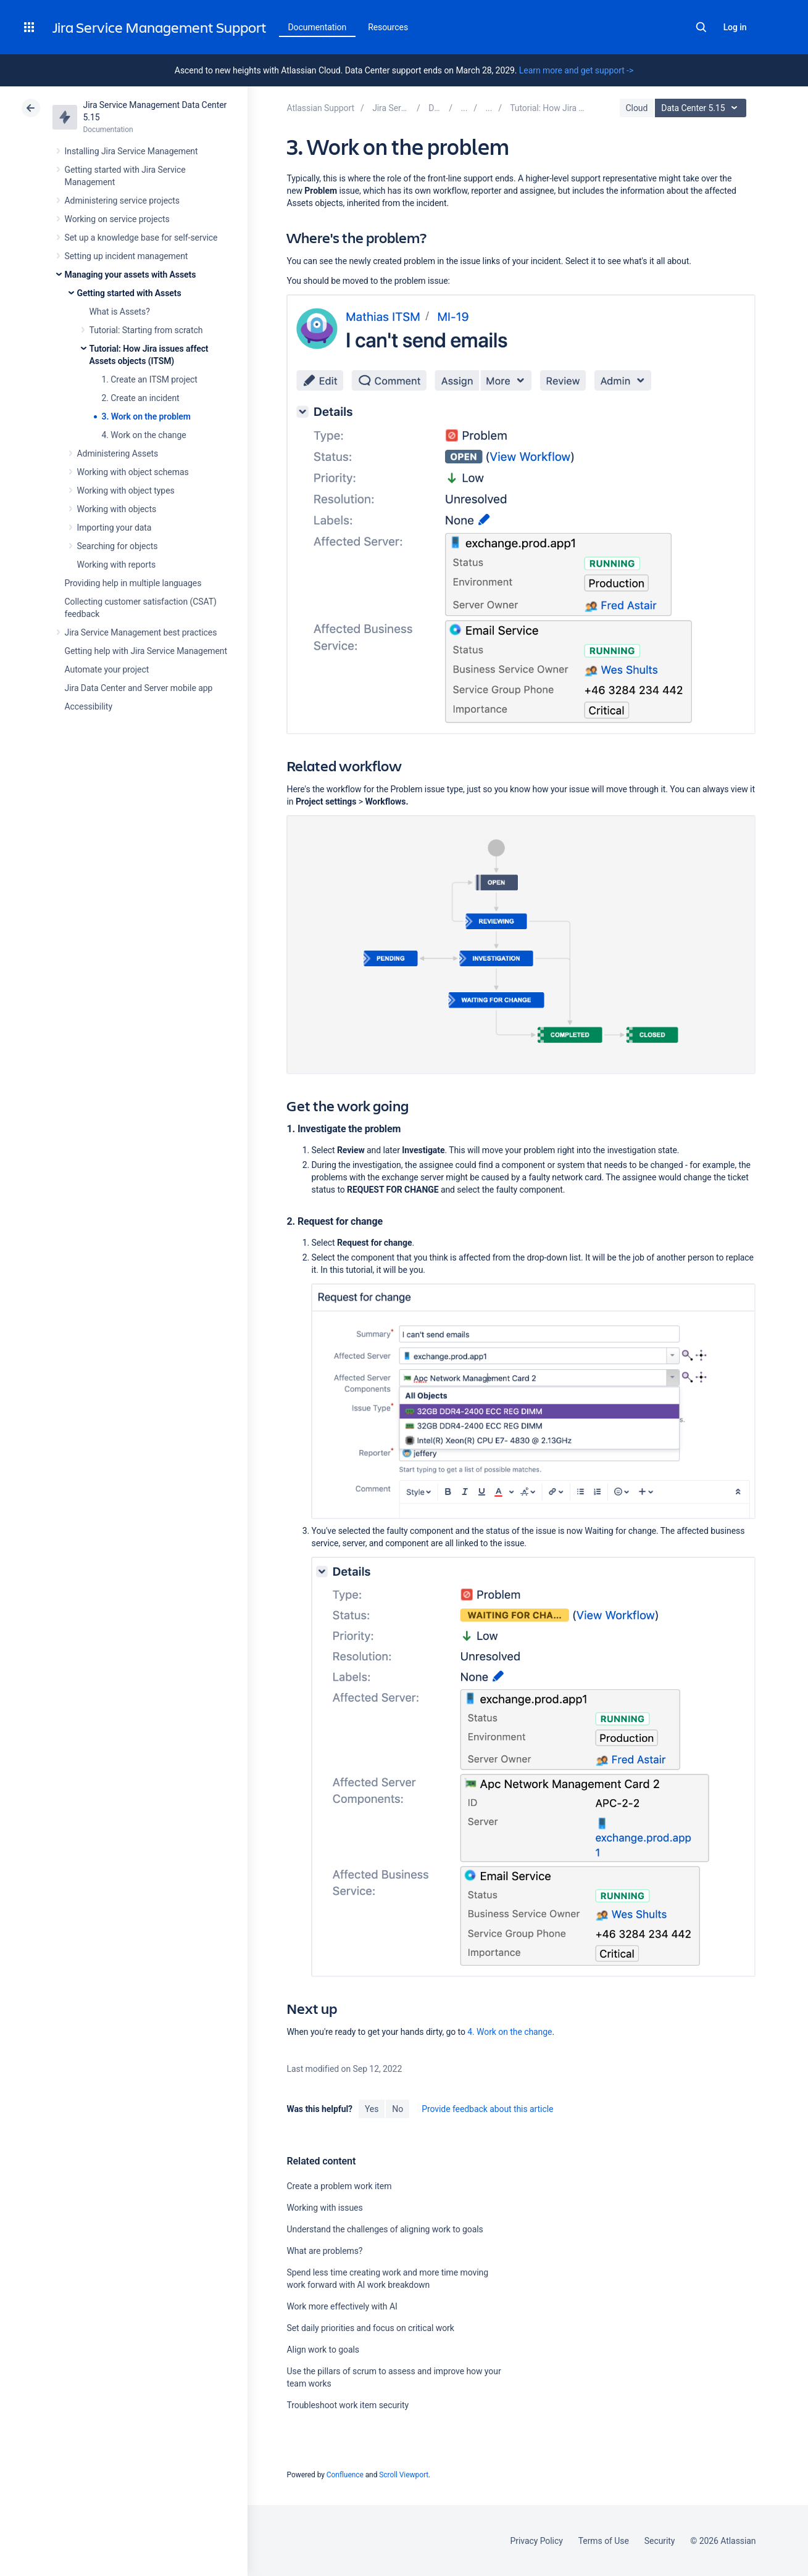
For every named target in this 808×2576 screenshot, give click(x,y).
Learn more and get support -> (576, 70)
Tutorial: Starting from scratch (146, 330)
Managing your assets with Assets (130, 275)
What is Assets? (120, 312)
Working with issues (324, 2208)
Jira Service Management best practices (141, 632)
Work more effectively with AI (341, 2306)
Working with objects (117, 509)
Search (701, 27)
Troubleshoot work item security (347, 2405)
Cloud (637, 108)
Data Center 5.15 (702, 108)
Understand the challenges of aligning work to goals (384, 2229)
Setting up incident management (126, 256)
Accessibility (88, 706)
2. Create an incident (141, 398)
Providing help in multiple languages (133, 583)
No (397, 2109)
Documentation (317, 27)
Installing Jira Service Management (131, 151)
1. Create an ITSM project (150, 379)
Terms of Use (603, 2541)
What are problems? (324, 2251)
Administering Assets (118, 453)
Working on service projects (117, 219)
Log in (735, 27)
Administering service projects (122, 200)
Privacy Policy (536, 2541)
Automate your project (107, 669)
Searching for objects (117, 546)
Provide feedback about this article (487, 2109)
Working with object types (126, 490)
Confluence (345, 2474)
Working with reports (116, 564)
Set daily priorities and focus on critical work (370, 2328)
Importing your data (114, 527)
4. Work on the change (144, 435)
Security (659, 2541)
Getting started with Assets (129, 293)
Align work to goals (322, 2349)
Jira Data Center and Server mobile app (139, 688)
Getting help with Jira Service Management (146, 651)
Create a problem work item (338, 2186)
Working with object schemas (133, 472)
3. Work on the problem (146, 416)
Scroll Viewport (403, 2474)
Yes (371, 2109)
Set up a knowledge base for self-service (141, 237)
